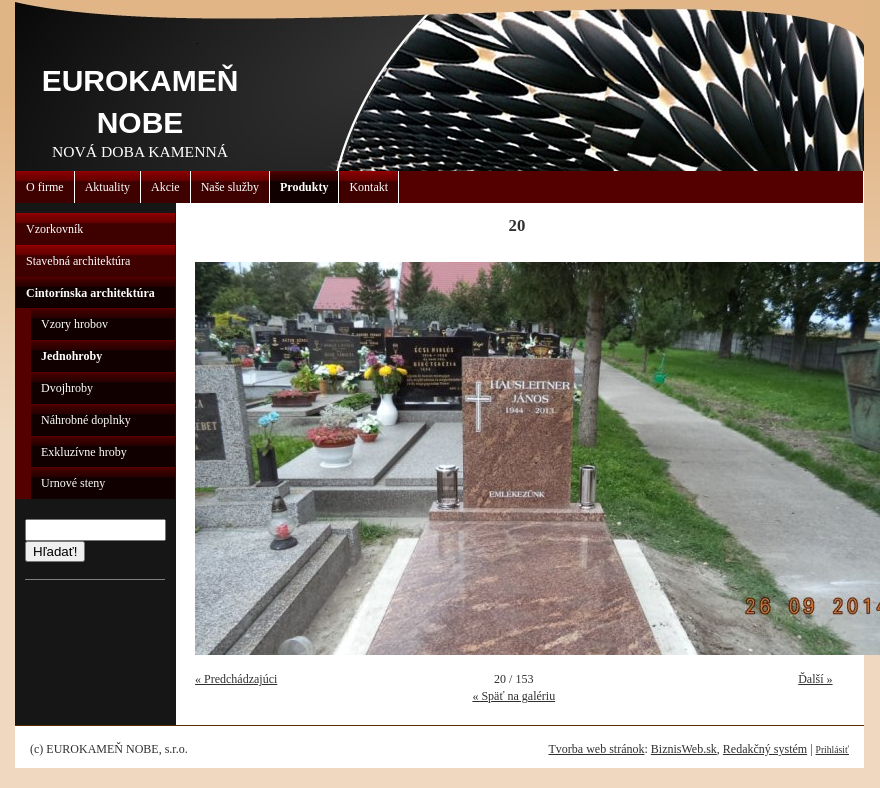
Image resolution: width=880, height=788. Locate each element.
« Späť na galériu (513, 696)
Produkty (304, 187)
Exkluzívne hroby (84, 452)
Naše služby (230, 187)
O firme (45, 187)
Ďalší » (815, 679)
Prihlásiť (832, 749)
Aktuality (107, 187)
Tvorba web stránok (596, 749)
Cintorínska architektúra (90, 293)
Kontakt (368, 187)
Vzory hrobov (74, 324)
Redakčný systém (765, 749)
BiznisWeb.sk (684, 749)
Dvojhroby (67, 388)
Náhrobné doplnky (86, 420)
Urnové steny (73, 483)
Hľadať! (55, 551)
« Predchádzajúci (236, 679)
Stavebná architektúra (78, 261)
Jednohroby (71, 356)
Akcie (165, 187)
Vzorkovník (54, 229)
